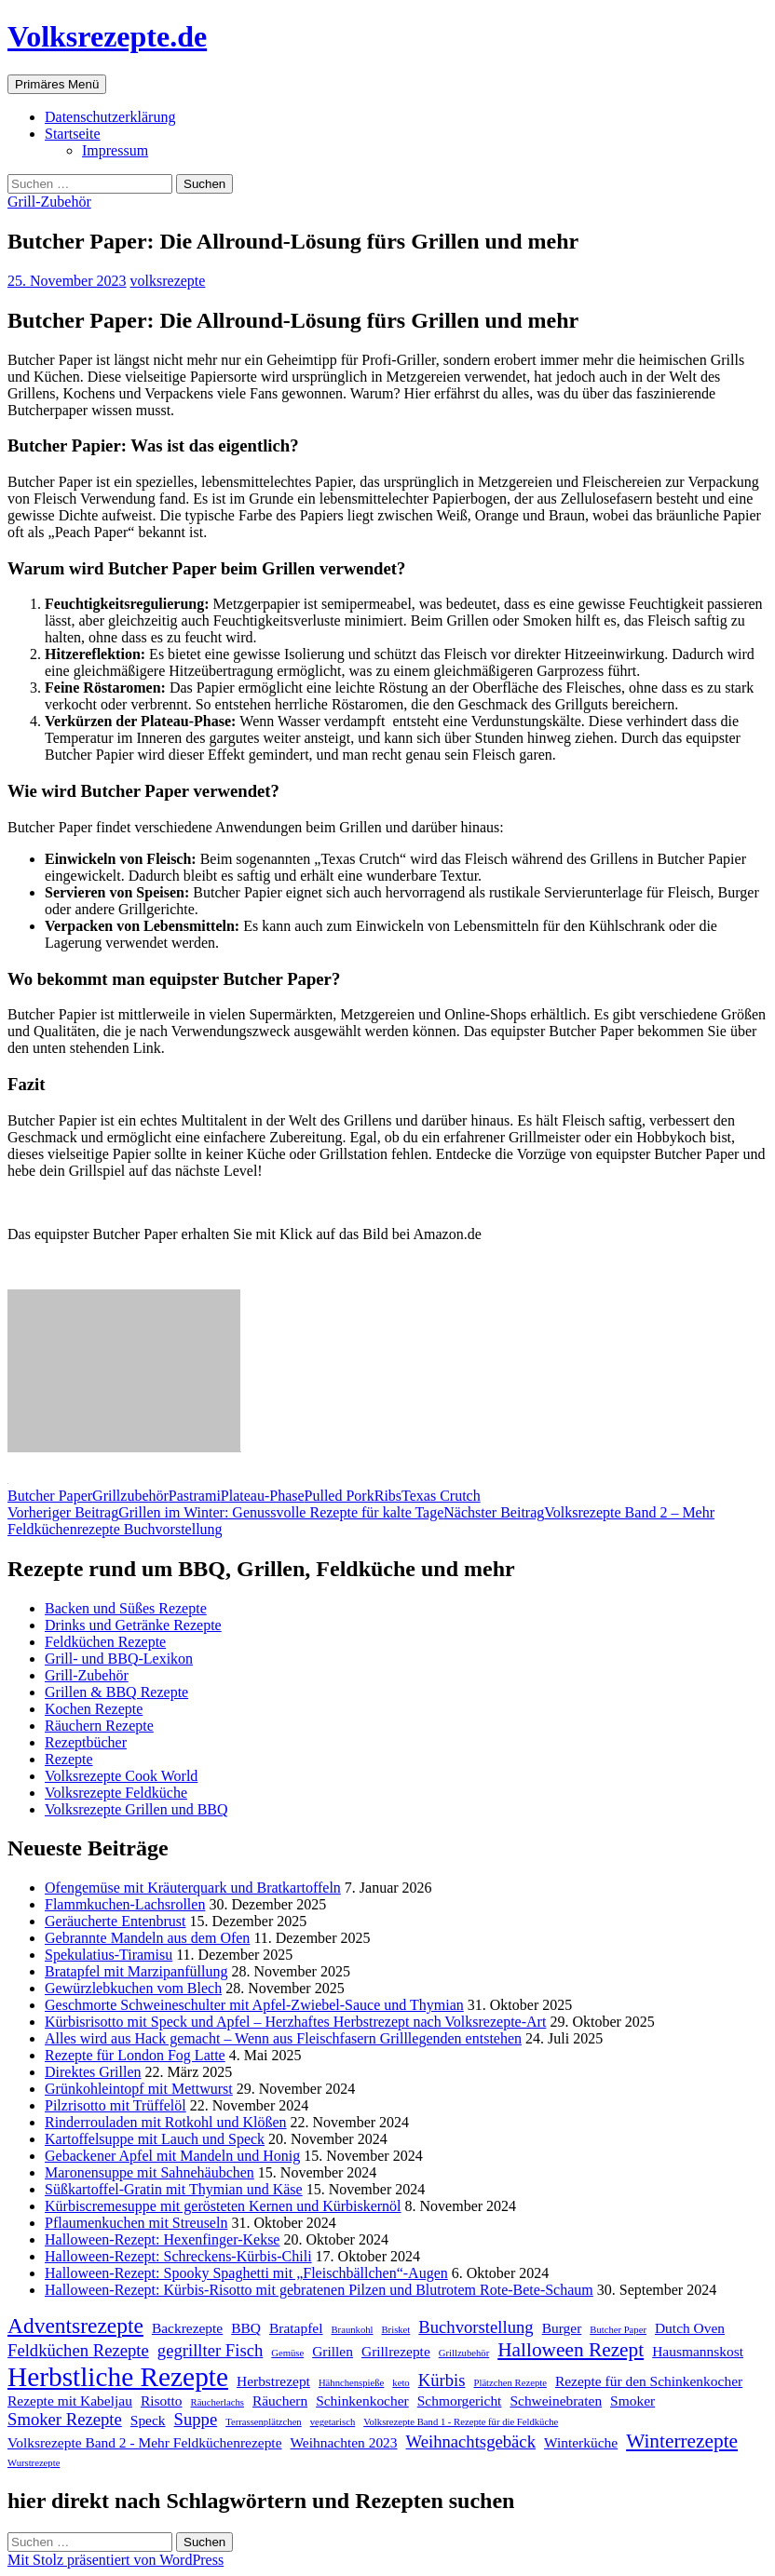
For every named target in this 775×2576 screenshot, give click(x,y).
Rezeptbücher (86, 1742)
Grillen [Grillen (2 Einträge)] (332, 2351)
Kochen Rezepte (94, 1709)
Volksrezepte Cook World (121, 1776)
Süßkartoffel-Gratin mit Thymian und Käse (174, 2189)
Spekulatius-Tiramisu (108, 1954)
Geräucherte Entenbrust (115, 1921)
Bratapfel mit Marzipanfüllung (136, 1971)
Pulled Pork (339, 1496)
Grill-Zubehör (49, 201)
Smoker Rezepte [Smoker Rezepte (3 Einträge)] (64, 2419)
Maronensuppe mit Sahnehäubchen (149, 2172)
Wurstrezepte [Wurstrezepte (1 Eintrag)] (33, 2463)
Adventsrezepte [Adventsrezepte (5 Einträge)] (75, 2325)
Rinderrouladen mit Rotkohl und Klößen (166, 2122)
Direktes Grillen (93, 2072)
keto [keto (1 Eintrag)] (400, 2383)
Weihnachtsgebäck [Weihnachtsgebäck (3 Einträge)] (471, 2441)
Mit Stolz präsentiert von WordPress (115, 2560)
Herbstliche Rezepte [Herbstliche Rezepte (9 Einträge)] (117, 2377)
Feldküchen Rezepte (105, 1642)
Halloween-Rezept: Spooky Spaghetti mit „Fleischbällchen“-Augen (246, 2273)
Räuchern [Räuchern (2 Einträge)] (279, 2400)
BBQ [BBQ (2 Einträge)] (246, 2328)
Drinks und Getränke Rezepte (133, 1625)
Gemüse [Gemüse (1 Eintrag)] (287, 2353)
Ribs (387, 1496)
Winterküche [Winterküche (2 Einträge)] (581, 2442)
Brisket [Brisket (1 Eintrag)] (396, 2330)
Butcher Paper (49, 1496)
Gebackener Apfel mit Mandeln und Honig (172, 2156)
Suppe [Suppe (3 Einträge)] (196, 2419)
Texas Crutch (441, 1496)
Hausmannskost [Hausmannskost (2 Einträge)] (697, 2351)
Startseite (73, 134)
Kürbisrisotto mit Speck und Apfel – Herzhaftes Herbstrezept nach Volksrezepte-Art (295, 2022)
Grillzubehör (130, 1496)
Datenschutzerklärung (110, 117)
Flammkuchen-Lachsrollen (125, 1904)
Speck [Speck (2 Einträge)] (148, 2420)
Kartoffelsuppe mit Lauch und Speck (155, 2139)
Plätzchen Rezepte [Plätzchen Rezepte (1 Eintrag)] (510, 2383)
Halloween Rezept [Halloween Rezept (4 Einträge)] (570, 2350)
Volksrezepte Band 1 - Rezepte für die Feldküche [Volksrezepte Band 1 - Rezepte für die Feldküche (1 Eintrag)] (460, 2422)
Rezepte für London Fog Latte (135, 2055)
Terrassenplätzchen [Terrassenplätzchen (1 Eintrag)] (263, 2422)
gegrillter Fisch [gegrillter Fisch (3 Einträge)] (210, 2350)
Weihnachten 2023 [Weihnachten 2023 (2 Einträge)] (344, 2442)
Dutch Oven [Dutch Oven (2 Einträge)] (690, 2328)
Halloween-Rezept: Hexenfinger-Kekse (162, 2239)
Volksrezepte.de (107, 36)
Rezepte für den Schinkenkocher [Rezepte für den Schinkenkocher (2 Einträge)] (648, 2381)
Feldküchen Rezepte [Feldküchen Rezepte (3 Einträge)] (78, 2350)
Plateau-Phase (263, 1496)
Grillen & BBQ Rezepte (116, 1692)
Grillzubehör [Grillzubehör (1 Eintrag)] (464, 2353)
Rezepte (69, 1759)
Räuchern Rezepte (99, 1725)
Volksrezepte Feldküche (116, 1793)
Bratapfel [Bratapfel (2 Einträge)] (296, 2328)
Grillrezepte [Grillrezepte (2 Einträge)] (395, 2351)
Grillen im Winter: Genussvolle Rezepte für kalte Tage (225, 1512)
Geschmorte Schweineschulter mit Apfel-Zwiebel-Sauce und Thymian (254, 2005)
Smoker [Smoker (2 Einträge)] (632, 2400)
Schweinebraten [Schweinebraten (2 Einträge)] (556, 2400)
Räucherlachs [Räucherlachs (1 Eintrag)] (217, 2402)
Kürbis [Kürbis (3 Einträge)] (442, 2380)
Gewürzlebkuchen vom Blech (133, 1988)
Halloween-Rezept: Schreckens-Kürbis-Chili (178, 2256)
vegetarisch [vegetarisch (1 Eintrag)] (333, 2422)
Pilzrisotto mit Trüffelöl (115, 2105)
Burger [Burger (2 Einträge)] (562, 2328)
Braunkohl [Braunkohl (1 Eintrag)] (353, 2330)
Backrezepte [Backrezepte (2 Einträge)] (187, 2328)
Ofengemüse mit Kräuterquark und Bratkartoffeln (193, 1887)
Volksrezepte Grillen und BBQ (136, 1809)
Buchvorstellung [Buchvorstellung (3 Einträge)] (475, 2327)
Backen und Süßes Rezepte (126, 1608)
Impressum (115, 150)
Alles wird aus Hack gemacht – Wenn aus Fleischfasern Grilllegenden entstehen (283, 2038)
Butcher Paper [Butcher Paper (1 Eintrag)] (618, 2330)
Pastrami (195, 1496)
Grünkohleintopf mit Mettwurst (139, 2089)
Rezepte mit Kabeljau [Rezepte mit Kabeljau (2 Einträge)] (69, 2400)
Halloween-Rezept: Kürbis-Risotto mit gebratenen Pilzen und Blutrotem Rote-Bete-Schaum (319, 2290)
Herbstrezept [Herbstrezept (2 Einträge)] (273, 2381)
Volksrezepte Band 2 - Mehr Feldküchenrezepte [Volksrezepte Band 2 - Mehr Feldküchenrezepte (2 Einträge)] (144, 2442)
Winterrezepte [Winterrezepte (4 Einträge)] (682, 2441)
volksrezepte (168, 281)
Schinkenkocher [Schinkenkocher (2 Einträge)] (362, 2400)
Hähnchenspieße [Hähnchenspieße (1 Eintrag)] (351, 2383)
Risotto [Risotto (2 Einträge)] (162, 2400)
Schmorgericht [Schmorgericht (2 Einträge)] (459, 2400)
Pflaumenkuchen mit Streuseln (136, 2223)
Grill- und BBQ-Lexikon (119, 1658)
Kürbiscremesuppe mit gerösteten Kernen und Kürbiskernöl (223, 2206)
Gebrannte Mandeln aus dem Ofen (147, 1938)
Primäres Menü (57, 84)
